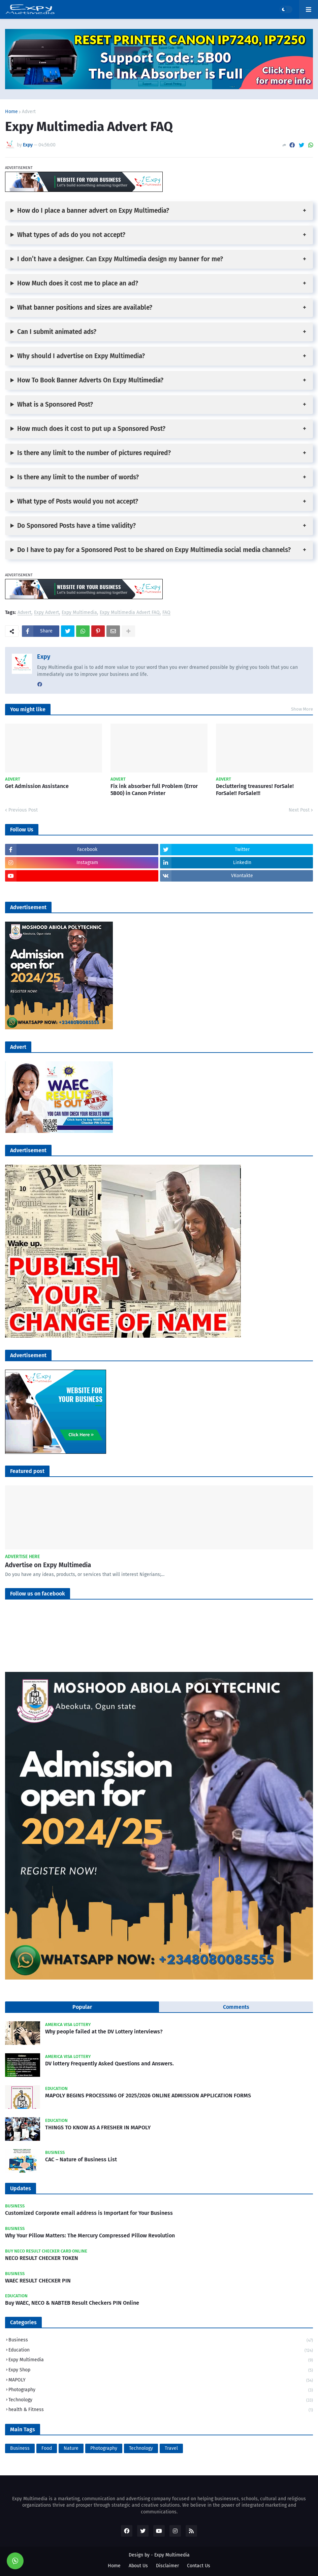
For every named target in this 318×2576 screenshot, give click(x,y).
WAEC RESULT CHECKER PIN (38, 2280)
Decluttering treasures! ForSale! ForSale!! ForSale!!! (255, 789)
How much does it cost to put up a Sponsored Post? (91, 429)
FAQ (166, 612)
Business (160, 2340)
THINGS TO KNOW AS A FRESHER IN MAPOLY (98, 2127)
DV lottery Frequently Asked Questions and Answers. (109, 2063)
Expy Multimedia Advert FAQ (130, 612)
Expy (43, 656)
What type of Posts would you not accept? (77, 501)
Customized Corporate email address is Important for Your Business (89, 2213)
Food (46, 2448)
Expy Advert (46, 612)
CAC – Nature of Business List (81, 2159)
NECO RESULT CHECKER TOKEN (41, 2258)
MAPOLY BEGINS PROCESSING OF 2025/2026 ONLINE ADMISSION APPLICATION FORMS (148, 2095)
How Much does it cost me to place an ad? (77, 283)
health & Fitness (160, 2410)
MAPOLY (160, 2380)
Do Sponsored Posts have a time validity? (76, 525)
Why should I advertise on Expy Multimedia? (81, 356)
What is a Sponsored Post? (55, 404)
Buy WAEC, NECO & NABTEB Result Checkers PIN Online (72, 2303)
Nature (71, 2448)
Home (11, 111)
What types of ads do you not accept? (71, 235)
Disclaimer (167, 2566)
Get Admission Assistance (37, 786)
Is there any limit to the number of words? (78, 477)
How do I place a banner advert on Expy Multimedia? (93, 210)
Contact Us (198, 2566)
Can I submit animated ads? (56, 332)
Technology (160, 2400)
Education (160, 2350)
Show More (302, 709)
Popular (82, 2007)
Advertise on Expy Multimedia (48, 1565)
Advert (29, 111)
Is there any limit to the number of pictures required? (94, 453)
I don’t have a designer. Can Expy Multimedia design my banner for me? (120, 259)
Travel (171, 2448)
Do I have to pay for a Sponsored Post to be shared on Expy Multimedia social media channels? (154, 550)
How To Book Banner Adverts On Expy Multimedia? (90, 380)
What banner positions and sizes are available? (84, 307)
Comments (236, 2007)
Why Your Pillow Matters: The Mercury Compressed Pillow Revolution (90, 2235)
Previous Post (23, 810)
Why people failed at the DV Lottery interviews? (104, 2031)
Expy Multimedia (79, 612)
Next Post (299, 810)
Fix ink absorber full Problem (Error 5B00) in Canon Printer (154, 789)
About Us (138, 2566)
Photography (160, 2390)
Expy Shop (160, 2370)
